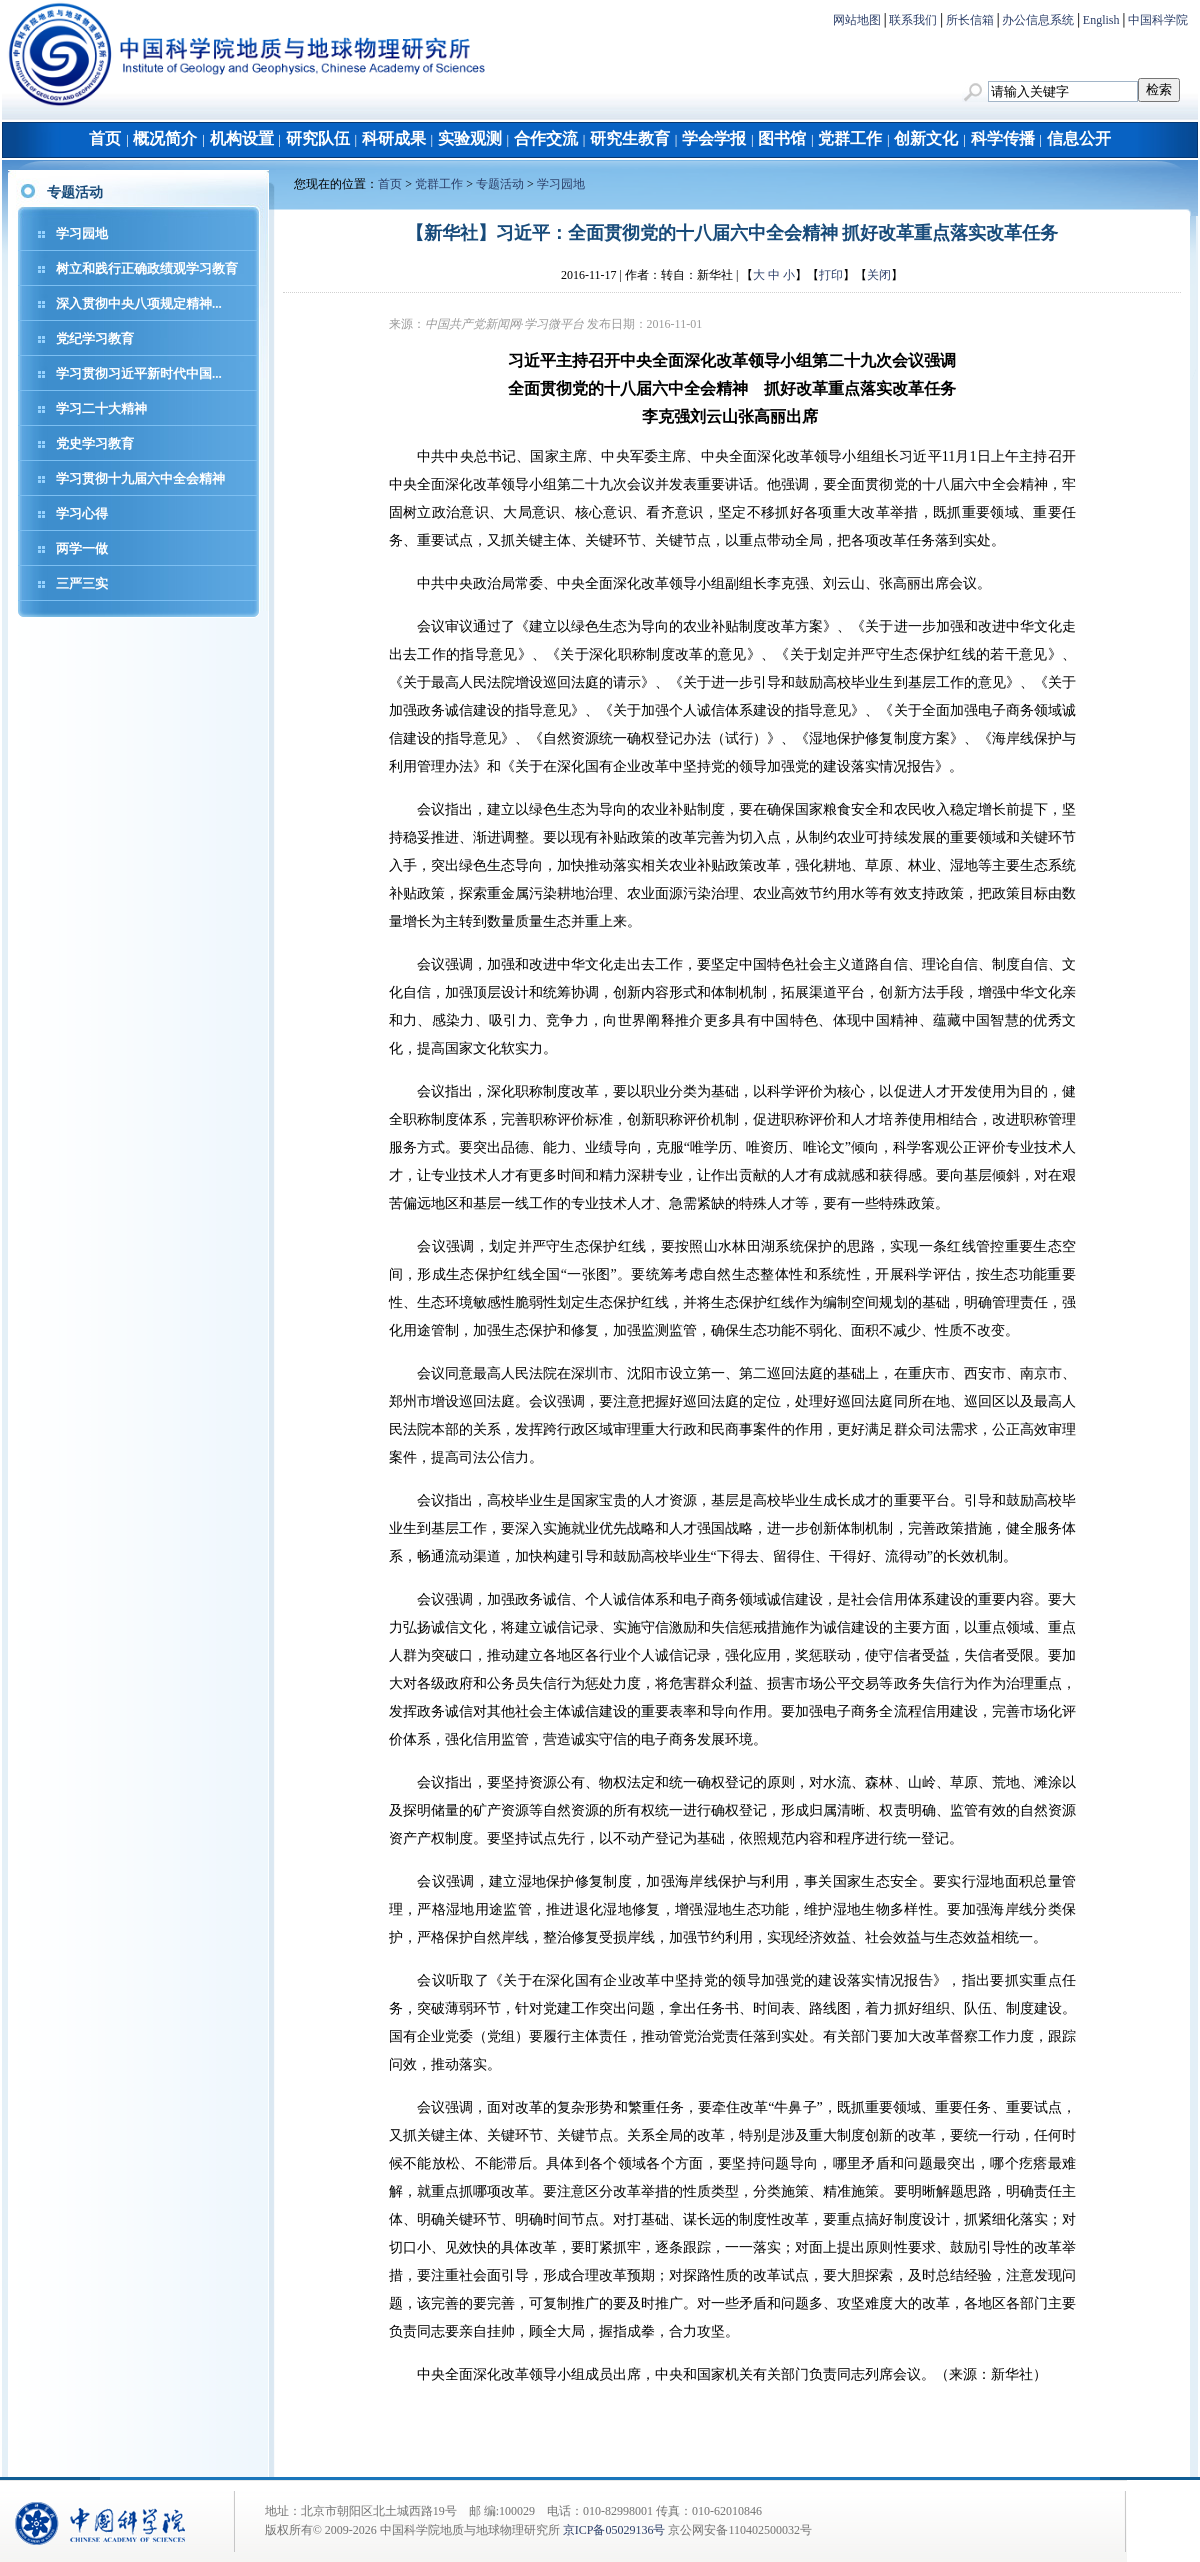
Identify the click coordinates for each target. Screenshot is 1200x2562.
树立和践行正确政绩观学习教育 (147, 268)
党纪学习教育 (95, 338)
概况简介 (165, 138)
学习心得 (82, 513)
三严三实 (82, 583)
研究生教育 (630, 138)
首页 (105, 138)
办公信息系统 (1038, 20)
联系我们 (913, 20)
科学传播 (1003, 138)
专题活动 (500, 184)
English (1101, 20)
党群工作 (850, 138)
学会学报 (714, 138)
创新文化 (926, 138)
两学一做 (82, 548)
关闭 (879, 275)
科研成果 (394, 138)
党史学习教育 (95, 443)
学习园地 (82, 233)
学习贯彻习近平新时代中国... (139, 373)
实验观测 (470, 138)
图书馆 (782, 138)
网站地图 (857, 20)
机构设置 (242, 138)
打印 (831, 275)
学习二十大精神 (101, 408)
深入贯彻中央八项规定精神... (139, 303)
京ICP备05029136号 (614, 2530)
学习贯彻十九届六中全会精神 (140, 478)
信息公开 (1079, 138)
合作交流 (546, 138)
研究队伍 (318, 138)
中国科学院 (1158, 20)
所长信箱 (970, 20)
